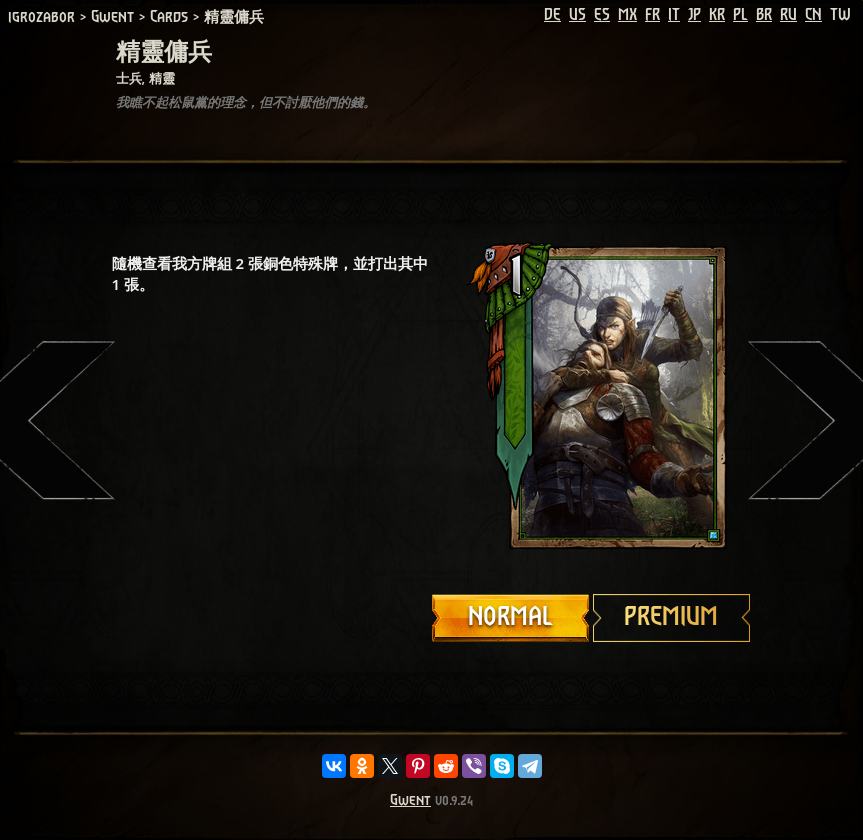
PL (740, 15)
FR (652, 15)
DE (552, 15)
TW (840, 15)
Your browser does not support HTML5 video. (592, 397)
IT (674, 15)
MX (627, 15)
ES (602, 15)
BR (764, 15)
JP (694, 15)
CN (813, 15)
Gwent (410, 800)
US (577, 15)
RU (788, 15)
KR (717, 15)
